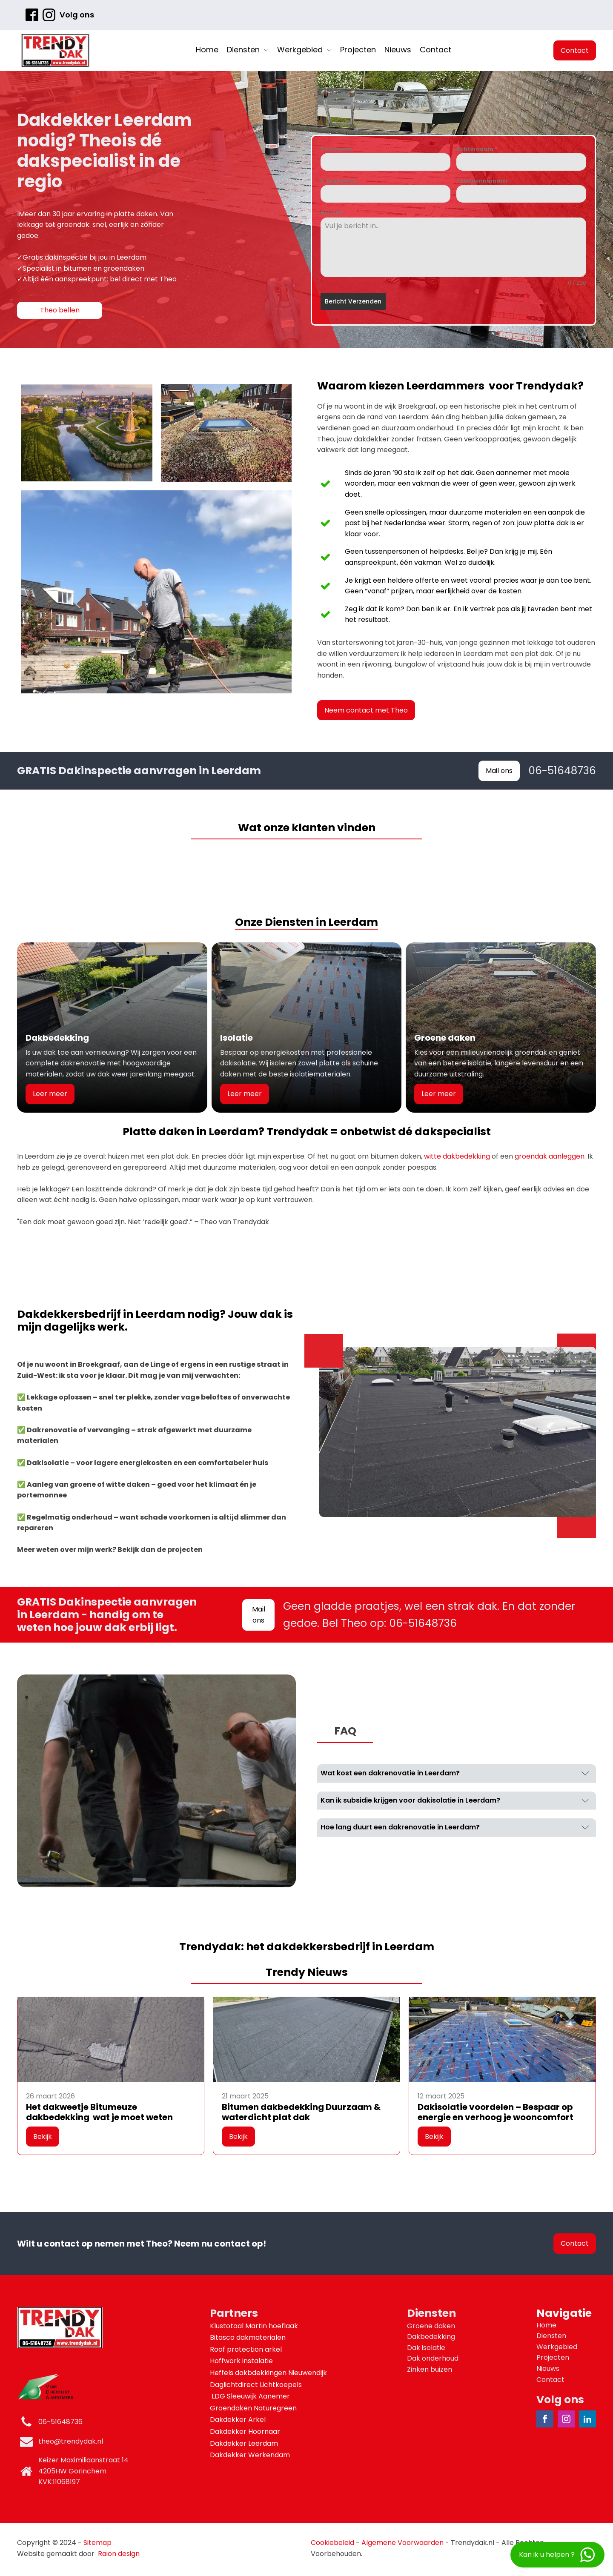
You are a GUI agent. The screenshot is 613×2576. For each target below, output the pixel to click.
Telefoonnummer (482, 180)
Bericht (331, 212)
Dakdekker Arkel (238, 2419)
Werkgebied (304, 49)
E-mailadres (340, 180)
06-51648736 (562, 770)
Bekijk (42, 2136)
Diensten (248, 49)
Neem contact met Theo (366, 710)
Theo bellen (60, 310)
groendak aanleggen (549, 1156)
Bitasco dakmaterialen (248, 2337)
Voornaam (338, 148)
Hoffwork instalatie (242, 2361)
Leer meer (50, 1094)
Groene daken (431, 2326)
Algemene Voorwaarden (402, 2542)
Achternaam (476, 148)
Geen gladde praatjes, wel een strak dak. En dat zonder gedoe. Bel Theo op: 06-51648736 (429, 1615)
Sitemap (97, 2542)
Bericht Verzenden (353, 301)
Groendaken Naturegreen (254, 2408)
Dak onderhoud (432, 2358)
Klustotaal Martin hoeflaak (255, 2326)
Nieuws (397, 49)
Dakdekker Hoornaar (245, 2431)
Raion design (119, 2554)
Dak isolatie (426, 2348)
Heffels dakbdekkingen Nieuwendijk (269, 2373)
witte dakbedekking (457, 1156)
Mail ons (499, 771)
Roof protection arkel (247, 2349)
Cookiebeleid (332, 2542)
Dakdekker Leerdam (244, 2443)
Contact (435, 49)
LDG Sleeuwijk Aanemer (251, 2396)
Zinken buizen (429, 2369)
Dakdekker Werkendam (250, 2455)
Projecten (358, 49)
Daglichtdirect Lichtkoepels (257, 2385)
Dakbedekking (431, 2336)
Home (207, 49)
